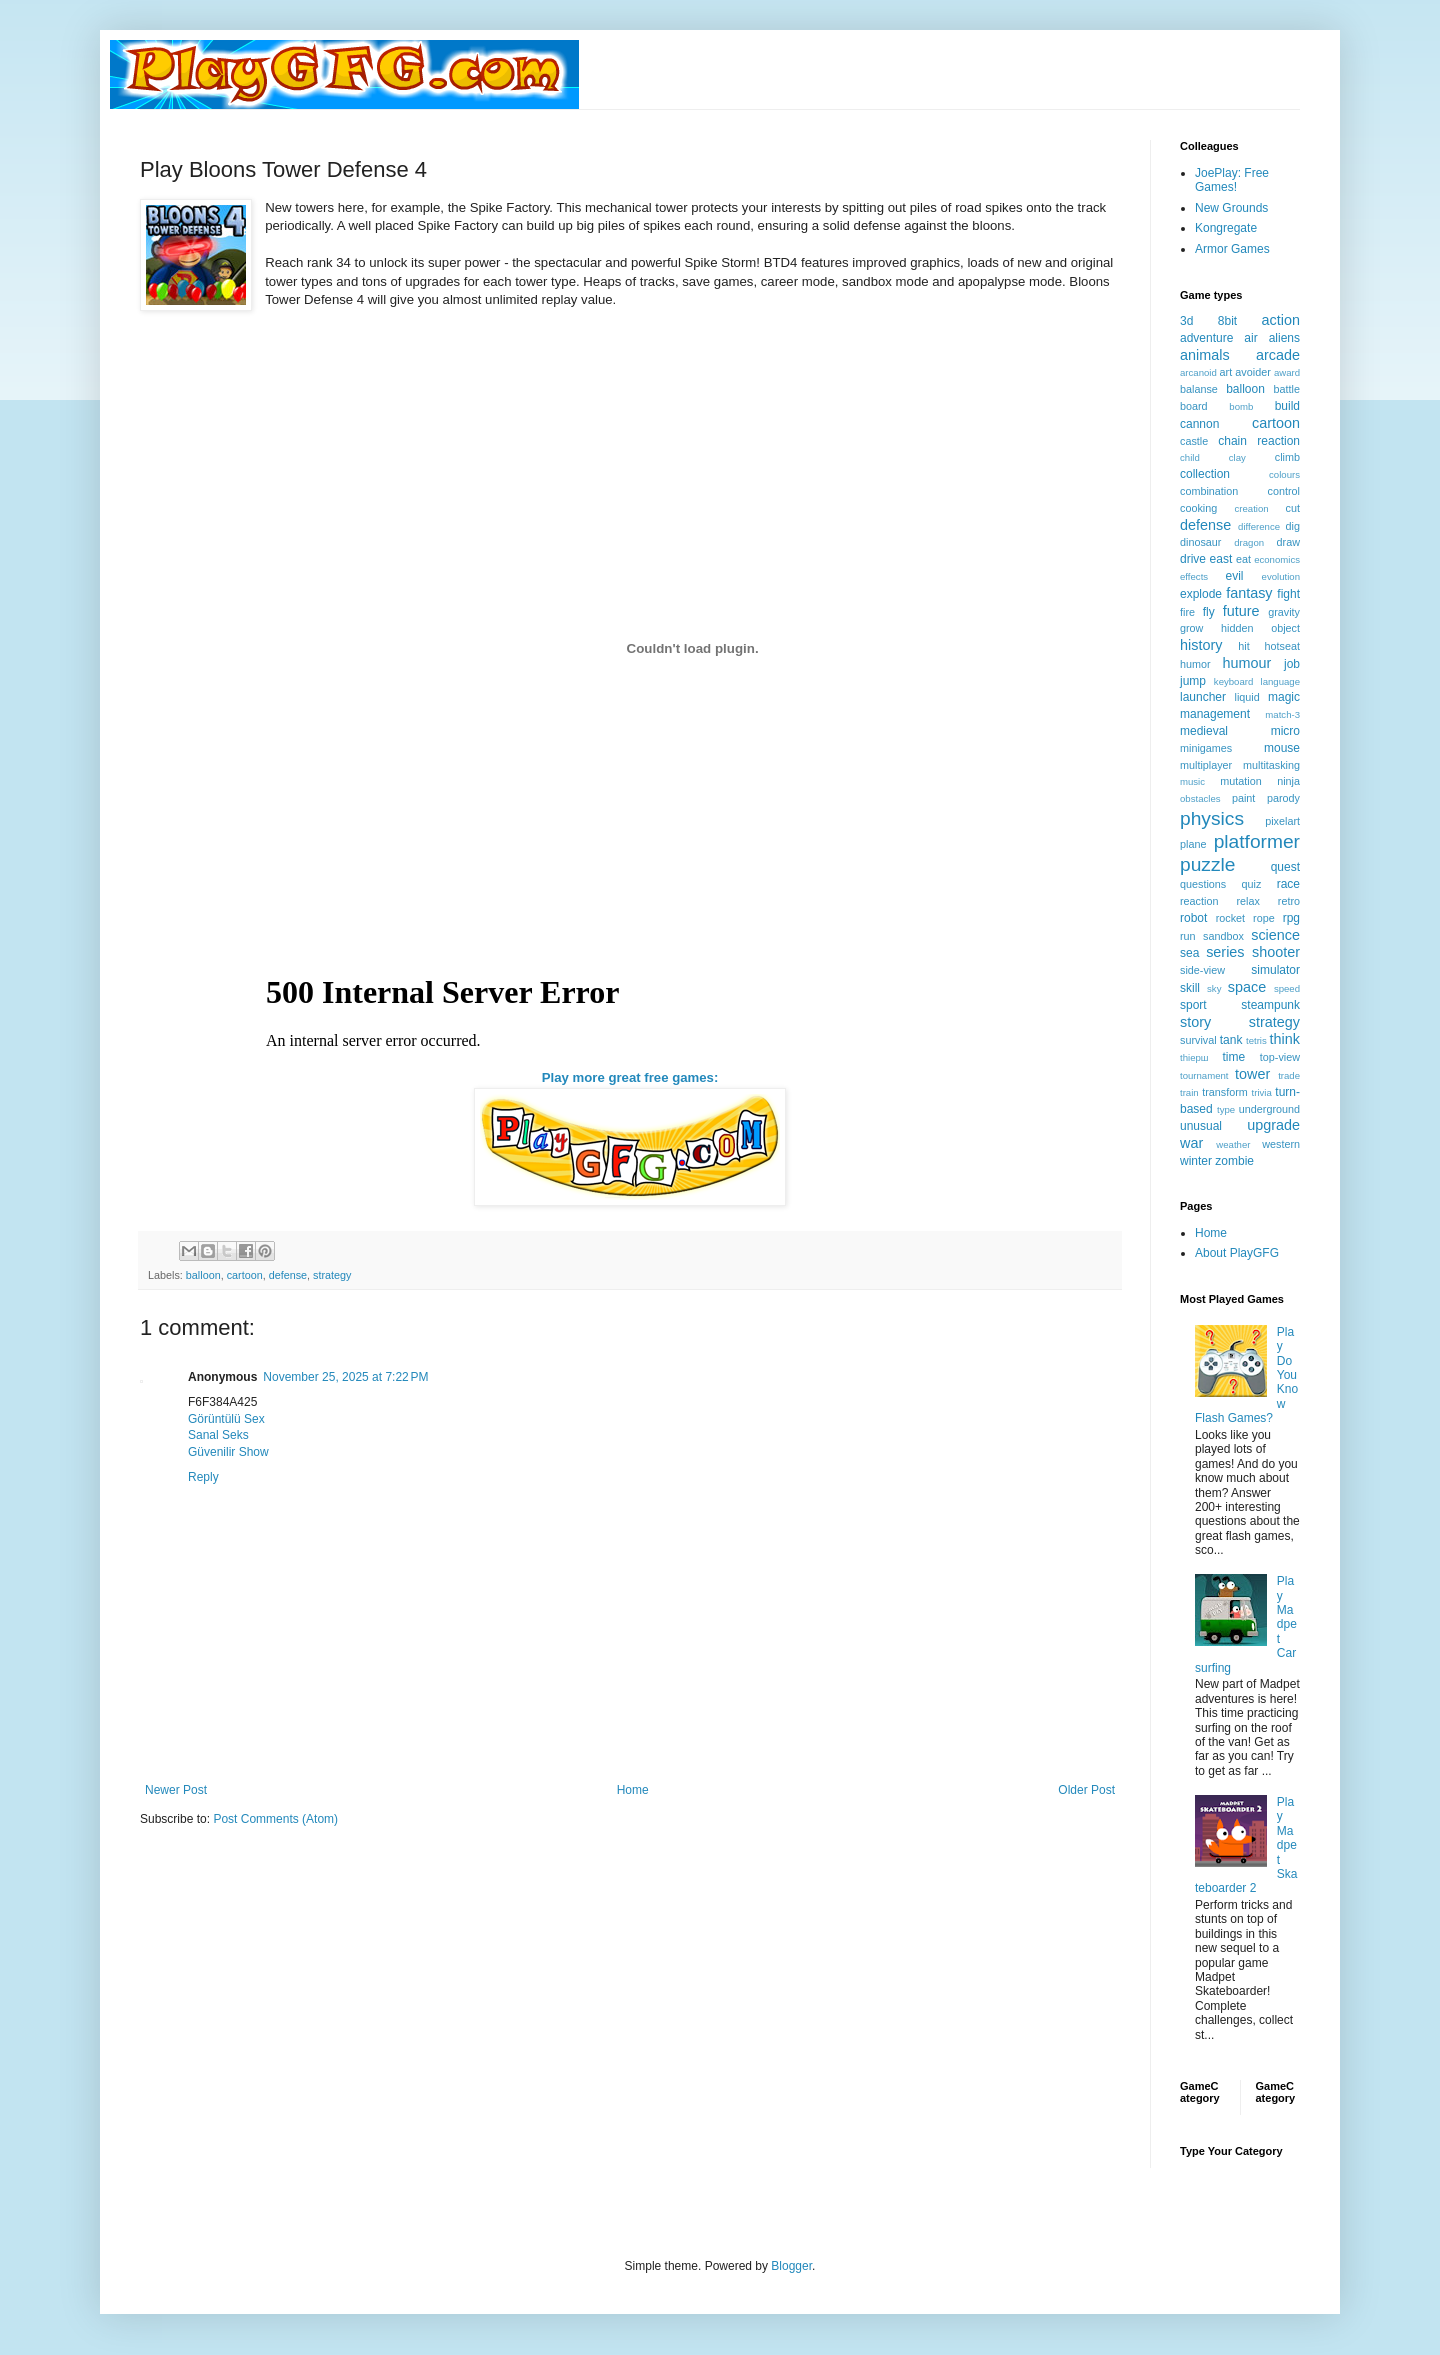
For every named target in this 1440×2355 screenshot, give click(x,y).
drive (1193, 559)
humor (1195, 664)
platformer (1257, 841)
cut (1293, 508)
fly (1209, 612)
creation (1252, 508)
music (1192, 781)
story (1195, 1022)
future (1241, 611)
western (1281, 1144)
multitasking (1271, 765)
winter (1196, 1161)
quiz (1252, 884)
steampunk (1270, 1005)
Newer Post (176, 1790)
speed (1287, 988)
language (1280, 681)
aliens (1284, 338)
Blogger (791, 2266)
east (1221, 559)
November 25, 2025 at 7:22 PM (345, 1377)
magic (1284, 697)
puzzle (1207, 864)
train (1189, 1092)
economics (1277, 559)
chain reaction (1259, 441)
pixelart (1282, 821)
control (1284, 491)
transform (1225, 1092)
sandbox (1223, 936)
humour (1246, 663)
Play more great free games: (630, 1077)
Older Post (1086, 1790)
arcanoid (1198, 372)
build (1287, 406)
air (1250, 338)
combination (1209, 491)
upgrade (1273, 1125)
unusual (1201, 1126)
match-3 (1282, 714)
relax (1247, 901)
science (1275, 935)
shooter (1276, 952)
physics (1212, 818)
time (1233, 1057)
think (1285, 1039)
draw (1288, 542)
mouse (1282, 748)
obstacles (1200, 798)
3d (1186, 321)
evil (1235, 576)
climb (1287, 457)
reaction (1199, 901)
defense (288, 1275)
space (1247, 987)
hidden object (1260, 628)
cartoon (245, 1275)
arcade (1278, 355)
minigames (1206, 748)
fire (1187, 612)
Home (633, 1790)
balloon (203, 1275)
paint (1243, 798)
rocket (1230, 918)
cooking (1198, 508)
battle (1287, 389)
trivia (1262, 1092)
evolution (1281, 576)
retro (1289, 901)
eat (1243, 559)
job (1292, 664)
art (1226, 372)
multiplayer (1206, 765)
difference (1259, 526)
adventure (1206, 338)
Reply (203, 1477)
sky (1214, 988)
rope (1264, 918)
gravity (1284, 612)
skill (1190, 988)
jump (1193, 681)
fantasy (1249, 593)
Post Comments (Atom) (275, 1819)
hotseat (1282, 646)
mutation (1240, 781)
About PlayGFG (1237, 1253)
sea (1189, 953)
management (1215, 714)
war (1191, 1143)
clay (1237, 457)
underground (1269, 1109)
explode (1201, 594)
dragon (1249, 542)
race (1288, 884)
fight (1288, 594)
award (1287, 372)
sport (1193, 1005)
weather (1233, 1144)
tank (1231, 1040)
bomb (1241, 406)
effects (1194, 576)
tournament (1204, 1075)
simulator (1275, 970)
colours (1284, 474)
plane (1193, 844)
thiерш (1194, 1057)
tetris (1256, 1040)
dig (1293, 526)
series (1225, 952)
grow (1191, 628)
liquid (1247, 697)
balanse (1199, 389)
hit (1243, 646)
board (1194, 406)
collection (1205, 474)
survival (1198, 1040)
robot (1193, 918)
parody (1283, 798)
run (1188, 936)
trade (1289, 1075)
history (1201, 645)
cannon (1199, 424)
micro (1285, 731)
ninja (1288, 781)
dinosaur (1200, 542)
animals (1205, 355)
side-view (1202, 970)
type (1226, 1109)
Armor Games (1232, 249)
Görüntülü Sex (226, 1419)
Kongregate (1226, 228)
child (1190, 457)
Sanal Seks (218, 1435)
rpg (1291, 918)
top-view (1280, 1057)
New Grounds (1231, 208)
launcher (1203, 697)
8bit (1227, 321)
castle (1194, 441)
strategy (332, 1275)
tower (1252, 1074)
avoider (1252, 372)
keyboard (1233, 681)
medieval (1204, 731)
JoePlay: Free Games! (1232, 180)
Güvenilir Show (228, 1452)
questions (1203, 884)
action (1281, 320)
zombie (1234, 1161)
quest (1285, 867)
